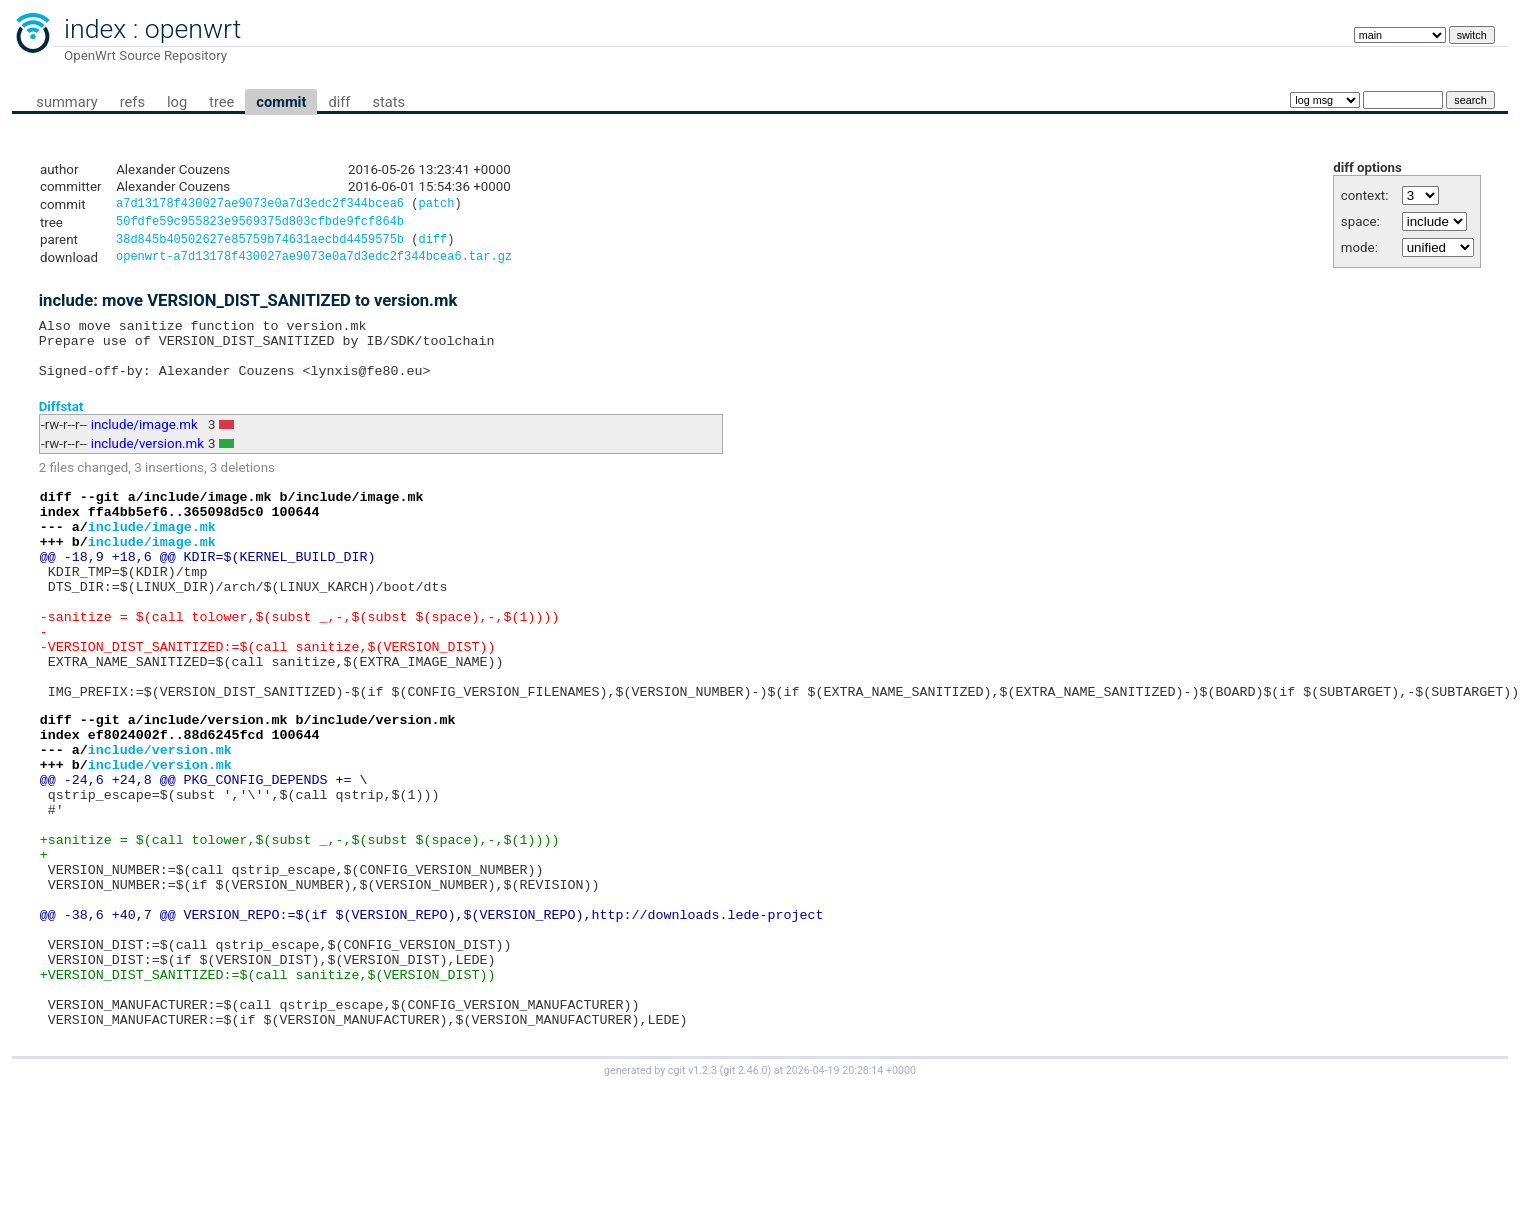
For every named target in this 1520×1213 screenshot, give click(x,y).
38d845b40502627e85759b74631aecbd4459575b (260, 244)
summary (66, 102)
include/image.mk (144, 443)
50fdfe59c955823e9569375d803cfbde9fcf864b (260, 224)
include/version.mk (147, 462)
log (177, 102)
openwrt (193, 29)
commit (281, 102)
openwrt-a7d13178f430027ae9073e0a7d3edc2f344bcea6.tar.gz (314, 263)
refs (132, 102)
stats (388, 102)
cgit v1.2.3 (692, 1194)
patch (436, 205)
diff (339, 102)
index (95, 29)
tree (221, 102)
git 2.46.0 (745, 1194)
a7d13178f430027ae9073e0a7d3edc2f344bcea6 (260, 205)
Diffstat (61, 424)
